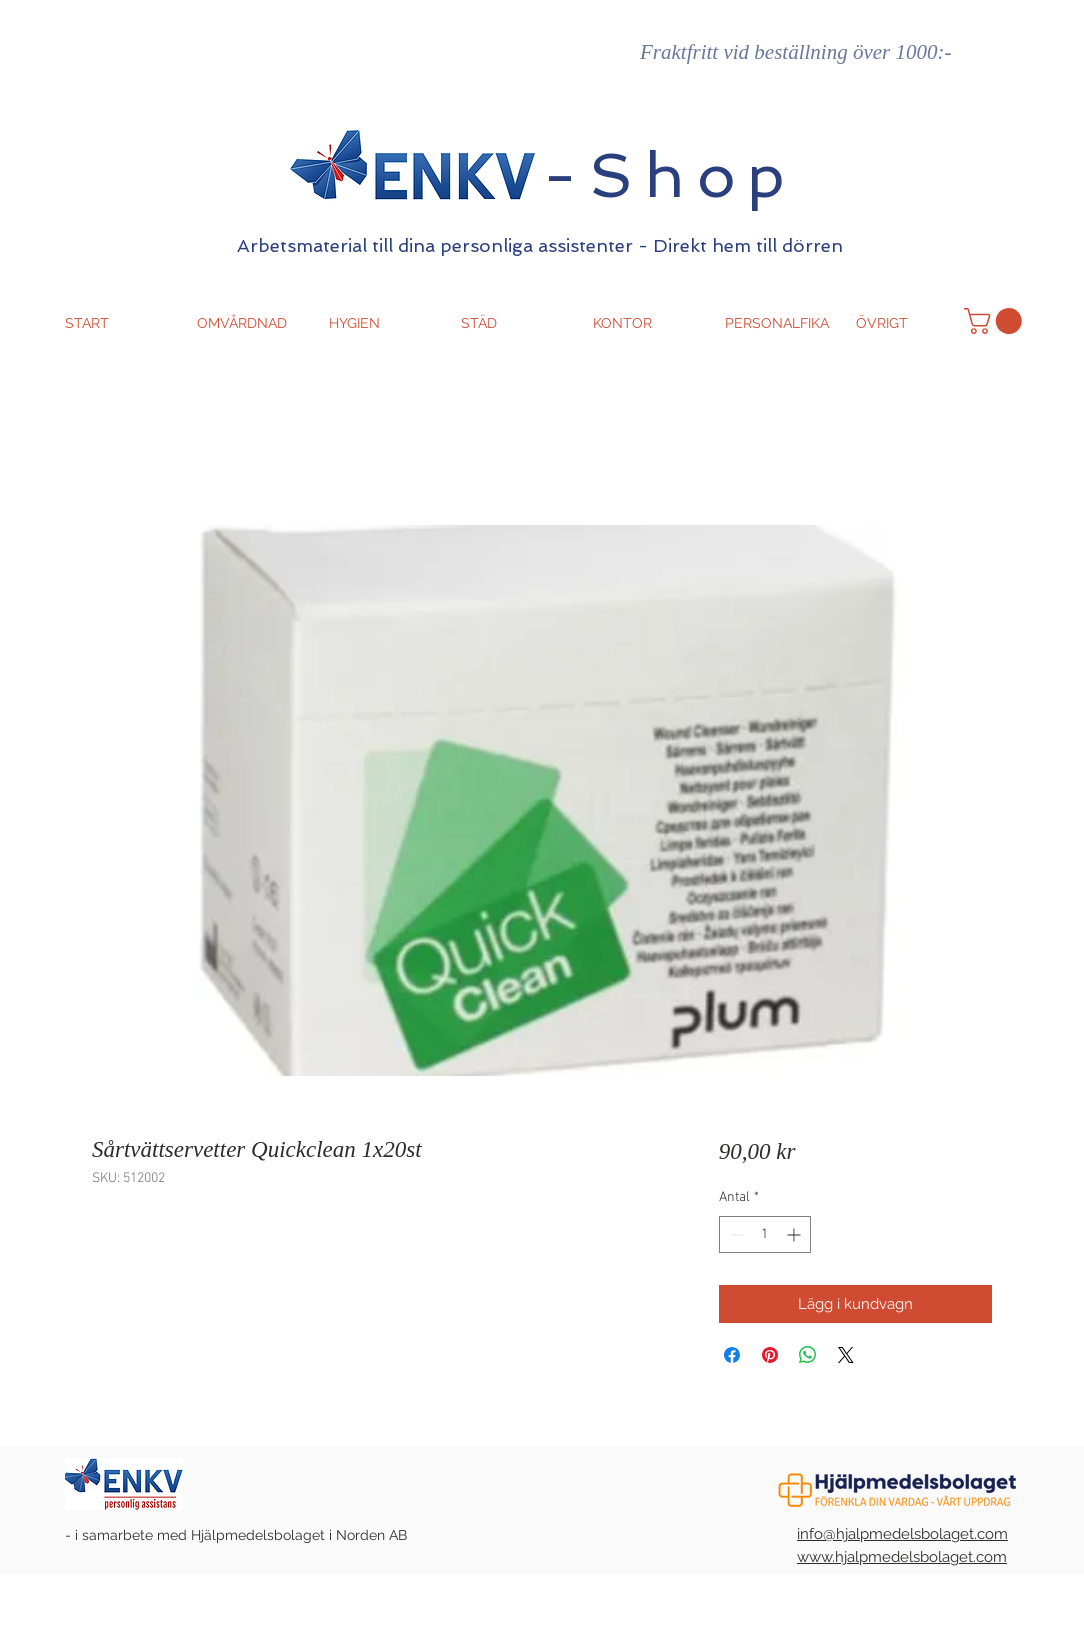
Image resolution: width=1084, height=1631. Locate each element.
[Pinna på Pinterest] (770, 1355)
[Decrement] (734, 1234)
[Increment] (795, 1234)
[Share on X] (846, 1355)
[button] (996, 321)
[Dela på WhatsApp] (808, 1355)
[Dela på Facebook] (732, 1355)
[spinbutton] (765, 1234)
